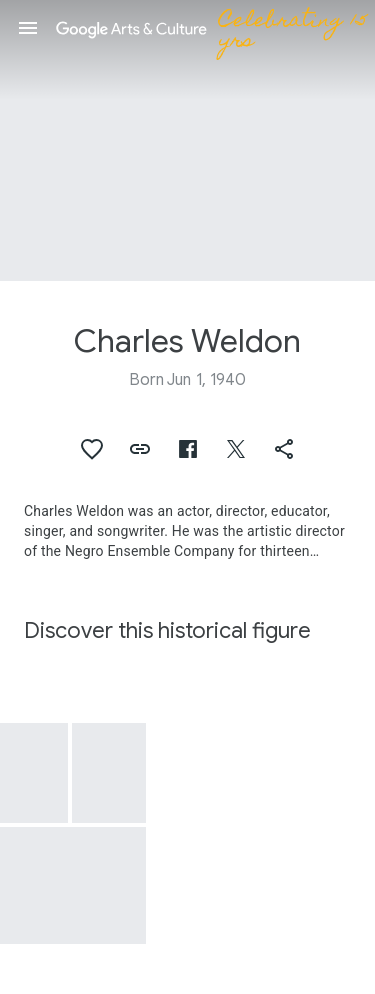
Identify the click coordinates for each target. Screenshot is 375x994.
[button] (28, 28)
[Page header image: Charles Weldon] (187, 140)
